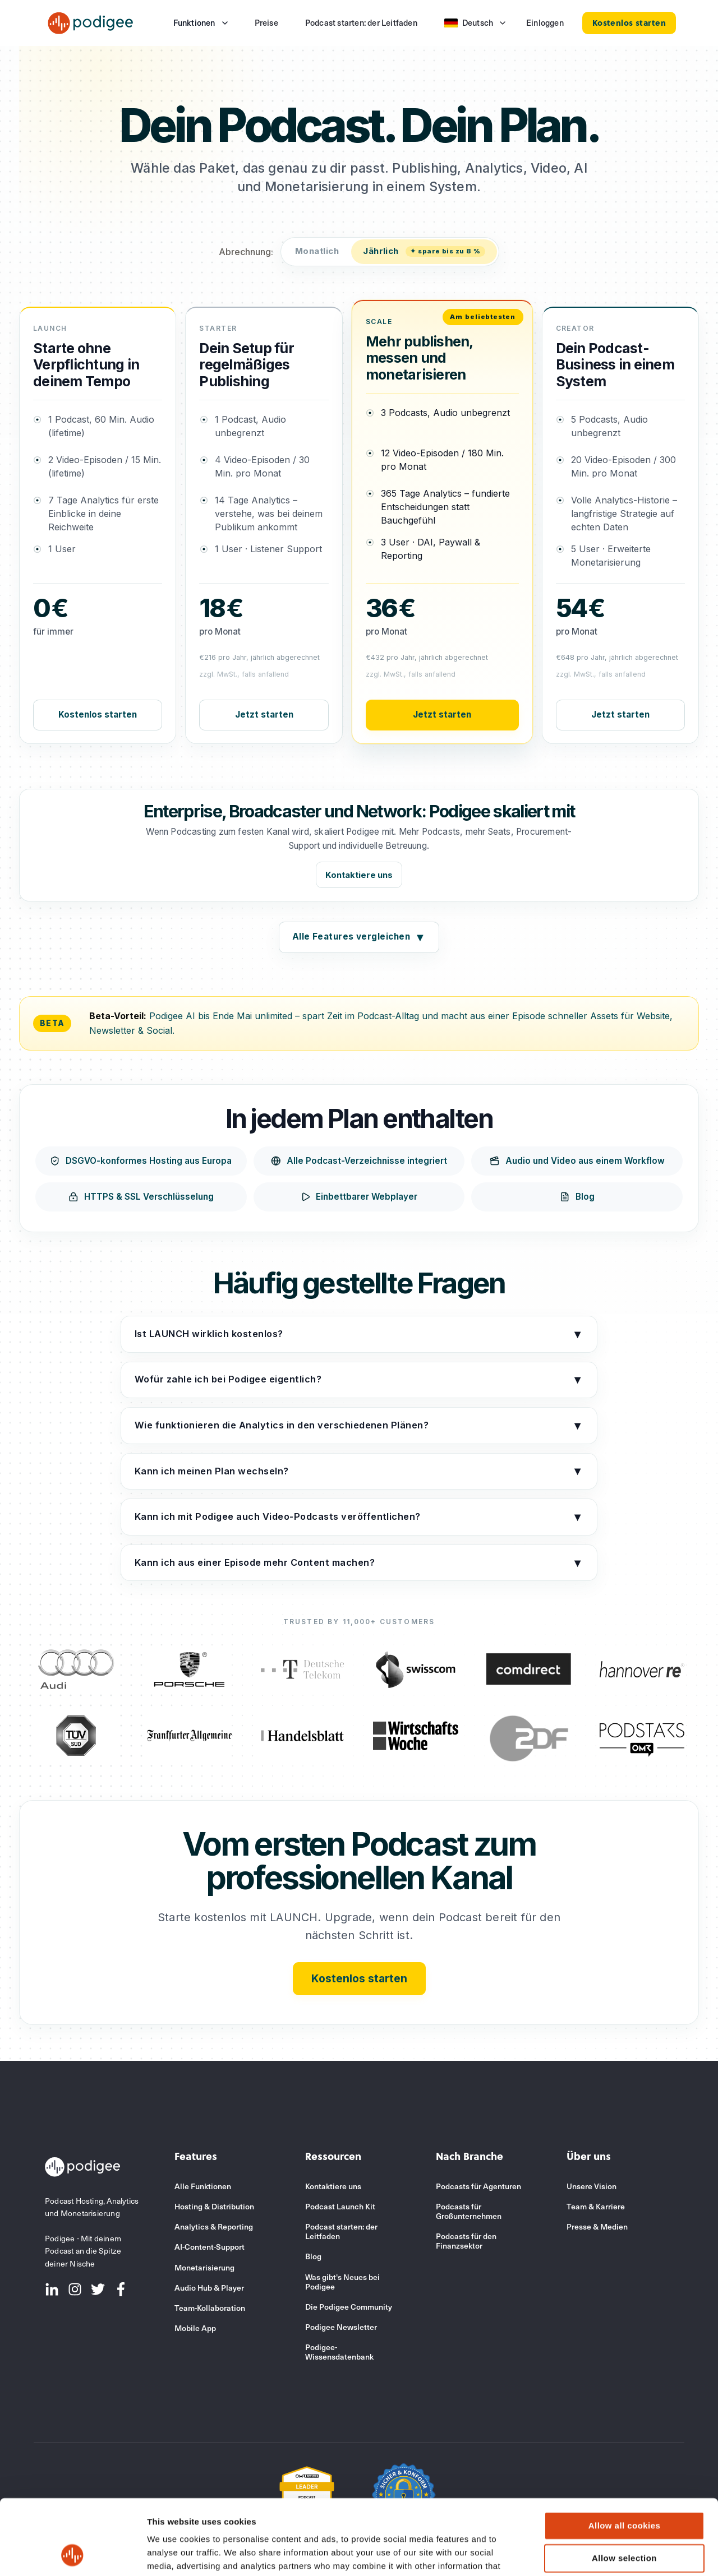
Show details (589, 2554)
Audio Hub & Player (209, 2287)
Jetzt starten (264, 714)
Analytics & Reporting (213, 2226)
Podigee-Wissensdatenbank (339, 2351)
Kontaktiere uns (359, 875)
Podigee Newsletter (341, 2327)
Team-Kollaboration (209, 2308)
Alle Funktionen (202, 2186)
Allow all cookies (624, 2454)
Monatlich (317, 251)
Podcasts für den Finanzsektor (466, 2240)
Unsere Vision (591, 2186)
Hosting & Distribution (214, 2206)
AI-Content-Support (209, 2246)
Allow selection (624, 2487)
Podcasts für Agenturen (478, 2186)
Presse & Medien (597, 2226)
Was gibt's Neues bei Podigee (342, 2281)
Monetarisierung (204, 2267)
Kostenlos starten (97, 714)
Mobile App (195, 2328)
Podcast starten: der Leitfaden (341, 2231)
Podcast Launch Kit (340, 2206)
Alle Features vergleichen (359, 937)
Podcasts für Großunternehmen (468, 2211)
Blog (313, 2256)
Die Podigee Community (348, 2306)
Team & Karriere (596, 2206)
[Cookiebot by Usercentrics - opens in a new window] (73, 2554)
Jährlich (424, 251)
